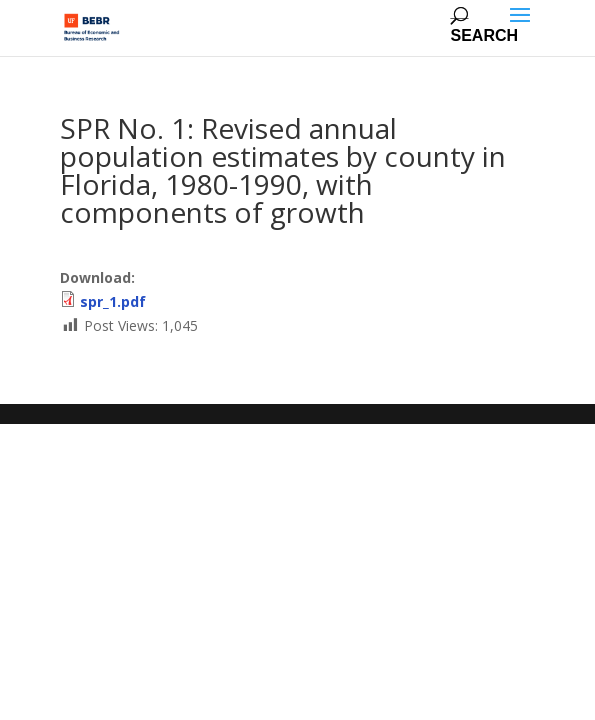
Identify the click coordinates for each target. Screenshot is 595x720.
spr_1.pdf (113, 301)
